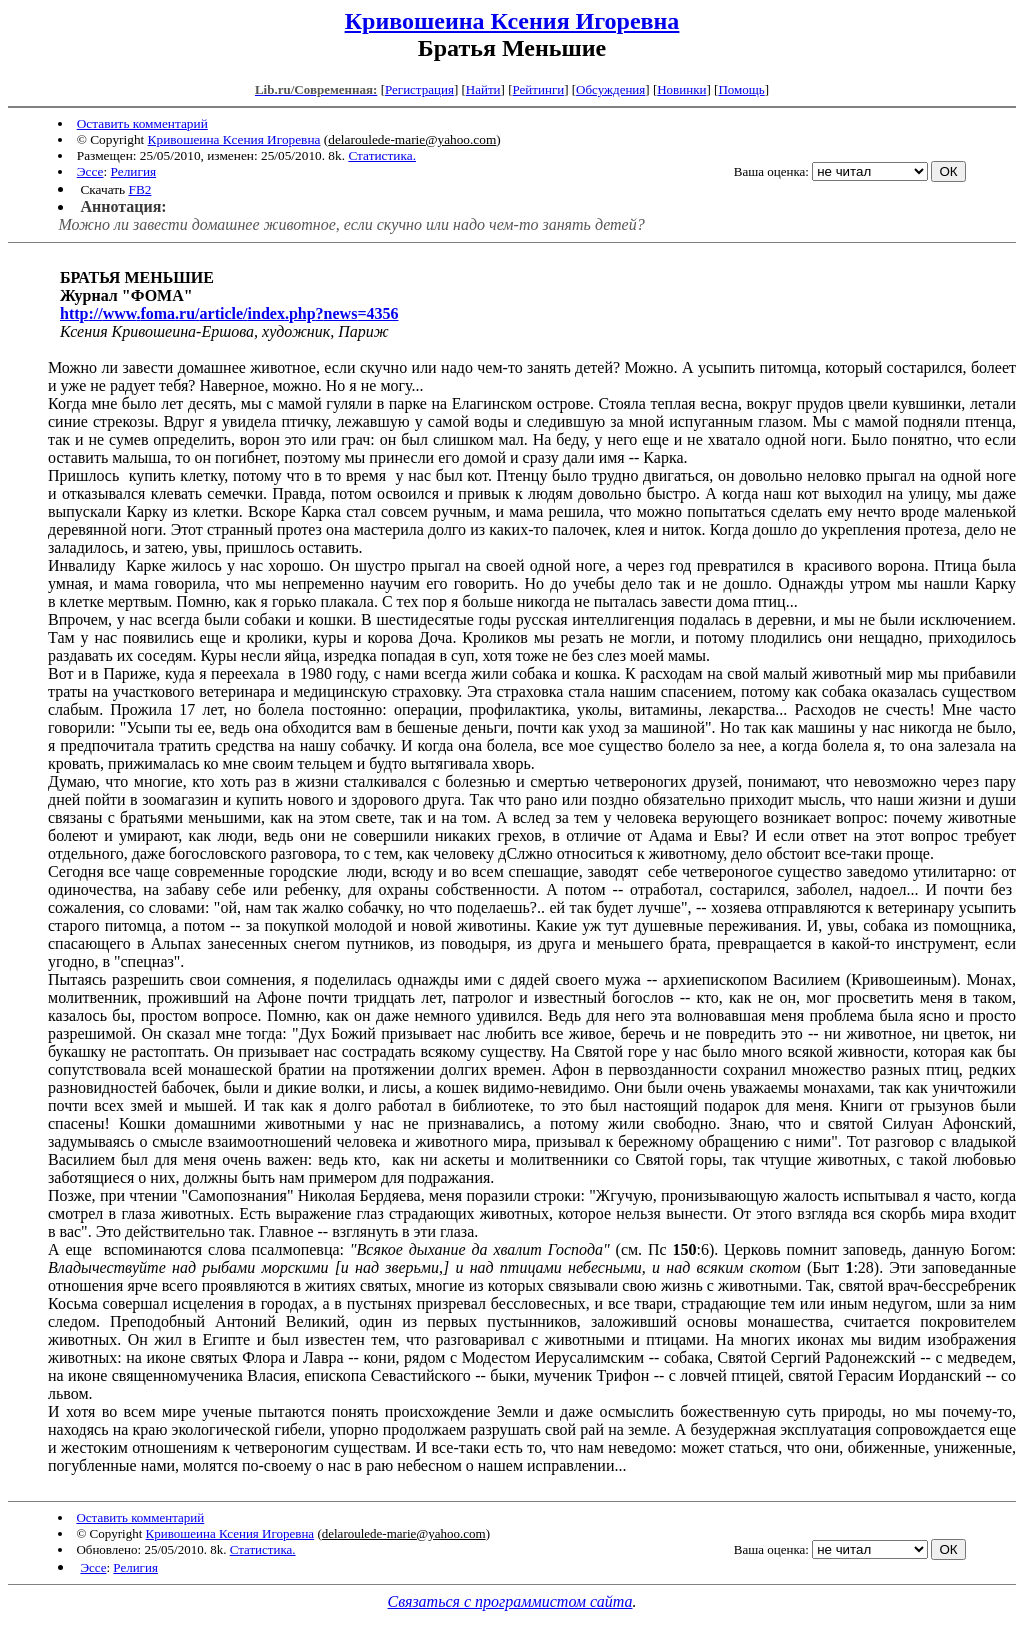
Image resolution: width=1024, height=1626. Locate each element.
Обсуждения (610, 89)
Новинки (681, 89)
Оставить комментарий (142, 123)
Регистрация (419, 89)
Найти (483, 89)
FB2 (139, 189)
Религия (134, 171)
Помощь (741, 89)
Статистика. (382, 155)
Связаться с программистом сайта (510, 1601)
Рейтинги (539, 89)
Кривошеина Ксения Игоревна (512, 21)
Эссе (90, 171)
